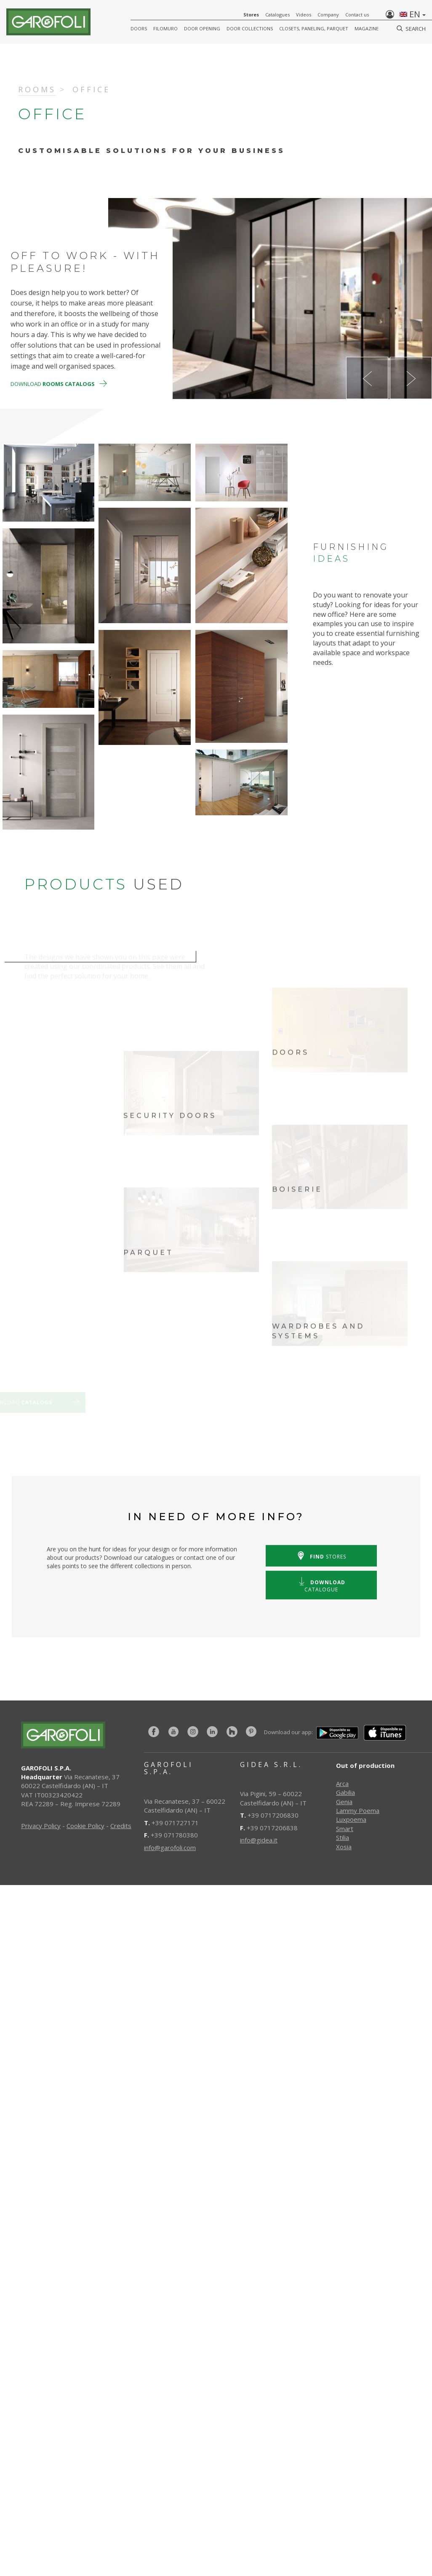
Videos (303, 14)
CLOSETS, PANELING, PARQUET (313, 28)
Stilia (342, 1837)
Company (328, 14)
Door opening (202, 28)
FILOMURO (165, 28)
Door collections (250, 28)
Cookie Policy (85, 1825)
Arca (342, 1783)
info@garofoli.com (170, 1847)
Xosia (344, 1846)
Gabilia (345, 1792)
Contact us (357, 14)
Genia (344, 1801)
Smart (344, 1828)
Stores (251, 14)
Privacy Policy (41, 1825)
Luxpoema (351, 1819)
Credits (120, 1825)
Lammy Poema (357, 1810)
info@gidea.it (258, 1840)
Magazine (367, 28)
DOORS (139, 28)
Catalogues (277, 14)
